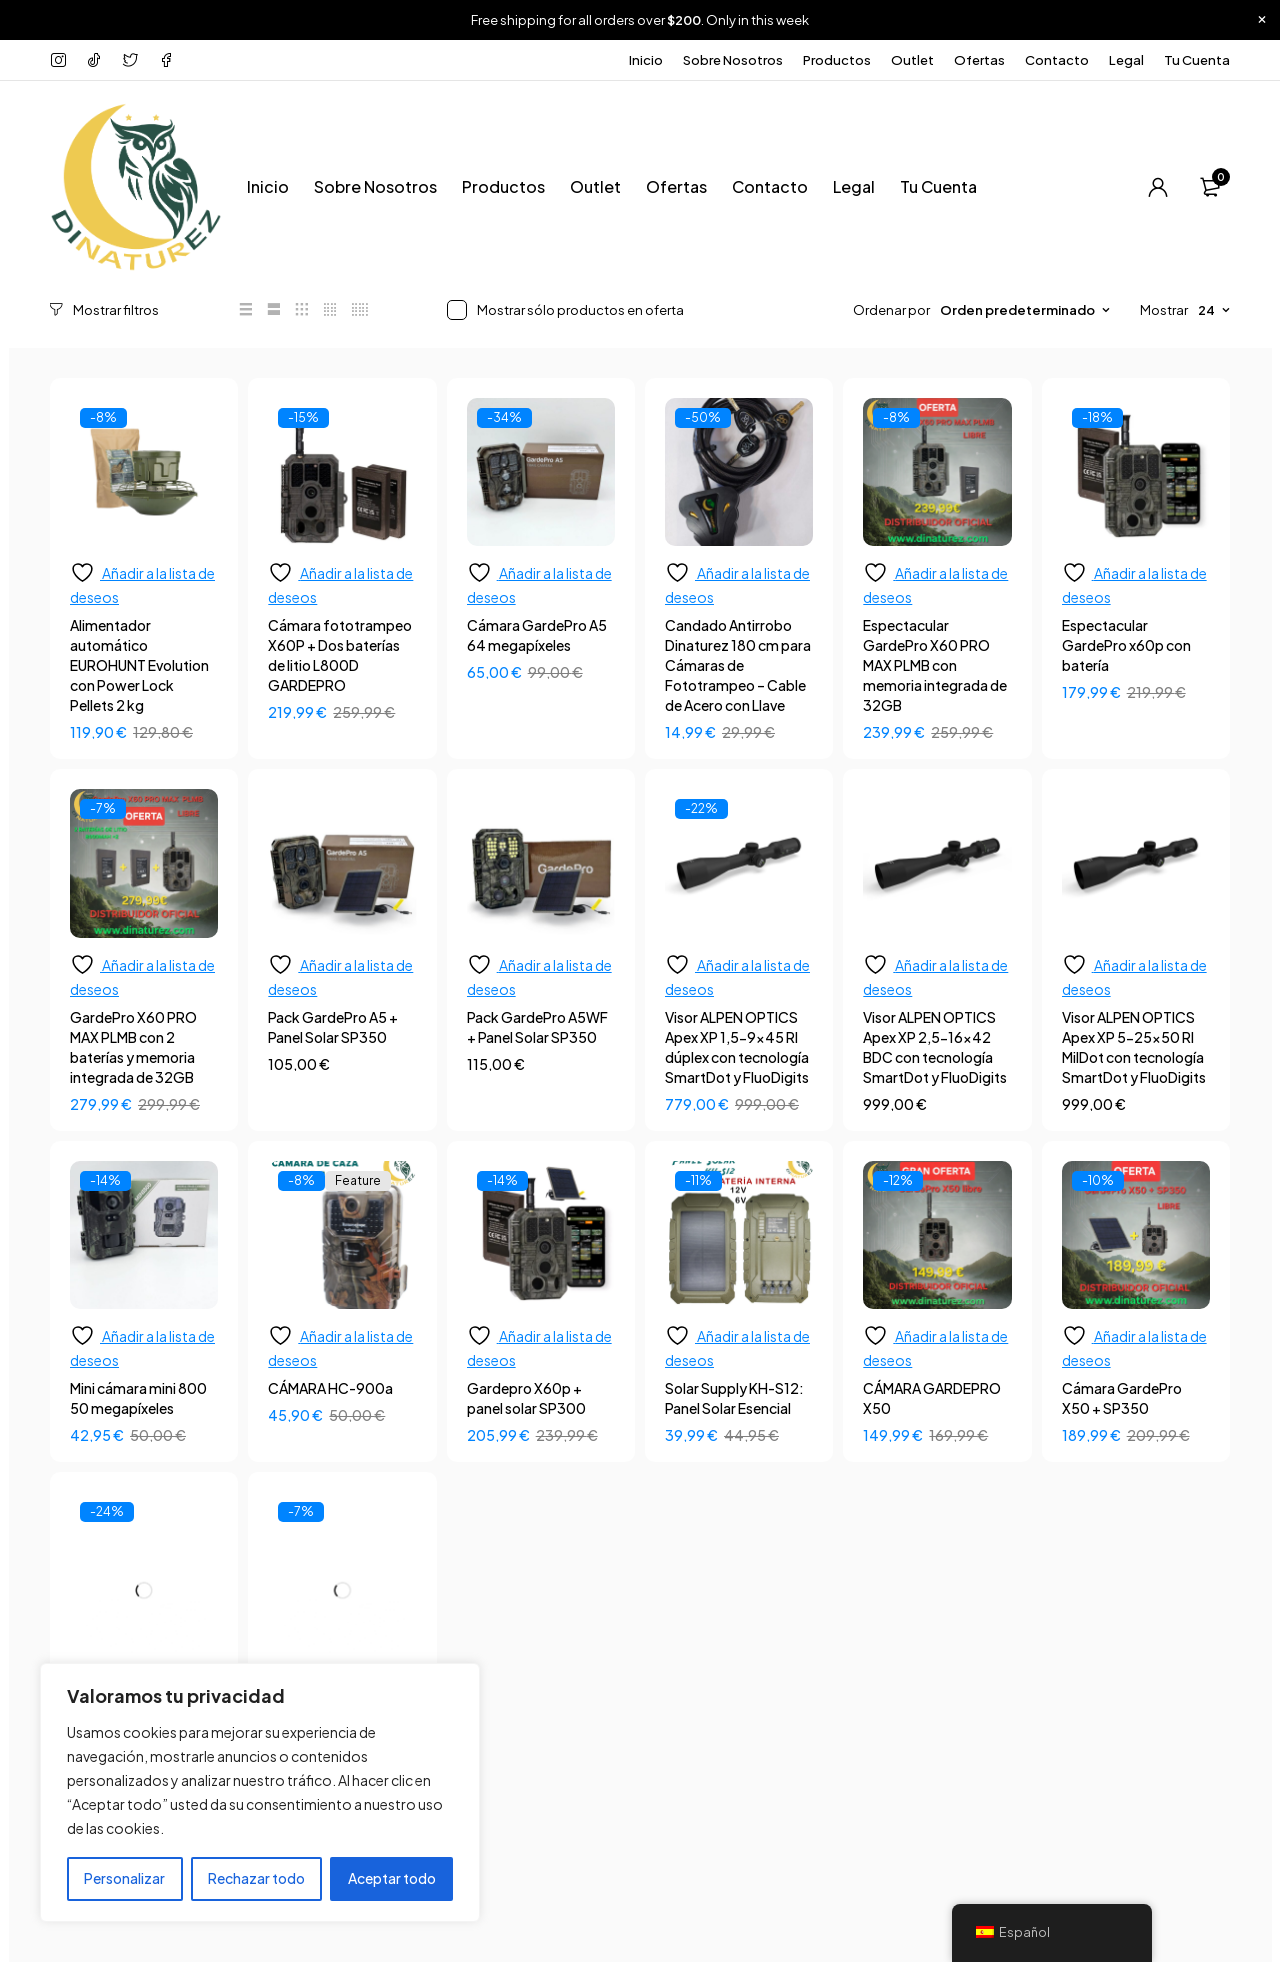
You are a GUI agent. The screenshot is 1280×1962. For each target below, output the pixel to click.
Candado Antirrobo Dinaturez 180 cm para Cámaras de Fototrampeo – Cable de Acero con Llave (738, 664)
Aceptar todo (392, 1879)
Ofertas (979, 60)
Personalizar (124, 1879)
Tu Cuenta (1197, 60)
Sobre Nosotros (733, 60)
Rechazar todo (256, 1879)
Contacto (1057, 60)
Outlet (912, 60)
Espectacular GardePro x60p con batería (1126, 644)
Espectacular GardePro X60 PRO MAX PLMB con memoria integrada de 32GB (935, 664)
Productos (837, 60)
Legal (1126, 60)
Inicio (646, 60)
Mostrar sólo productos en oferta (580, 310)
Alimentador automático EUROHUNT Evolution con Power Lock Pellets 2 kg (139, 664)
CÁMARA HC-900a (330, 1387)
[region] (260, 1793)
